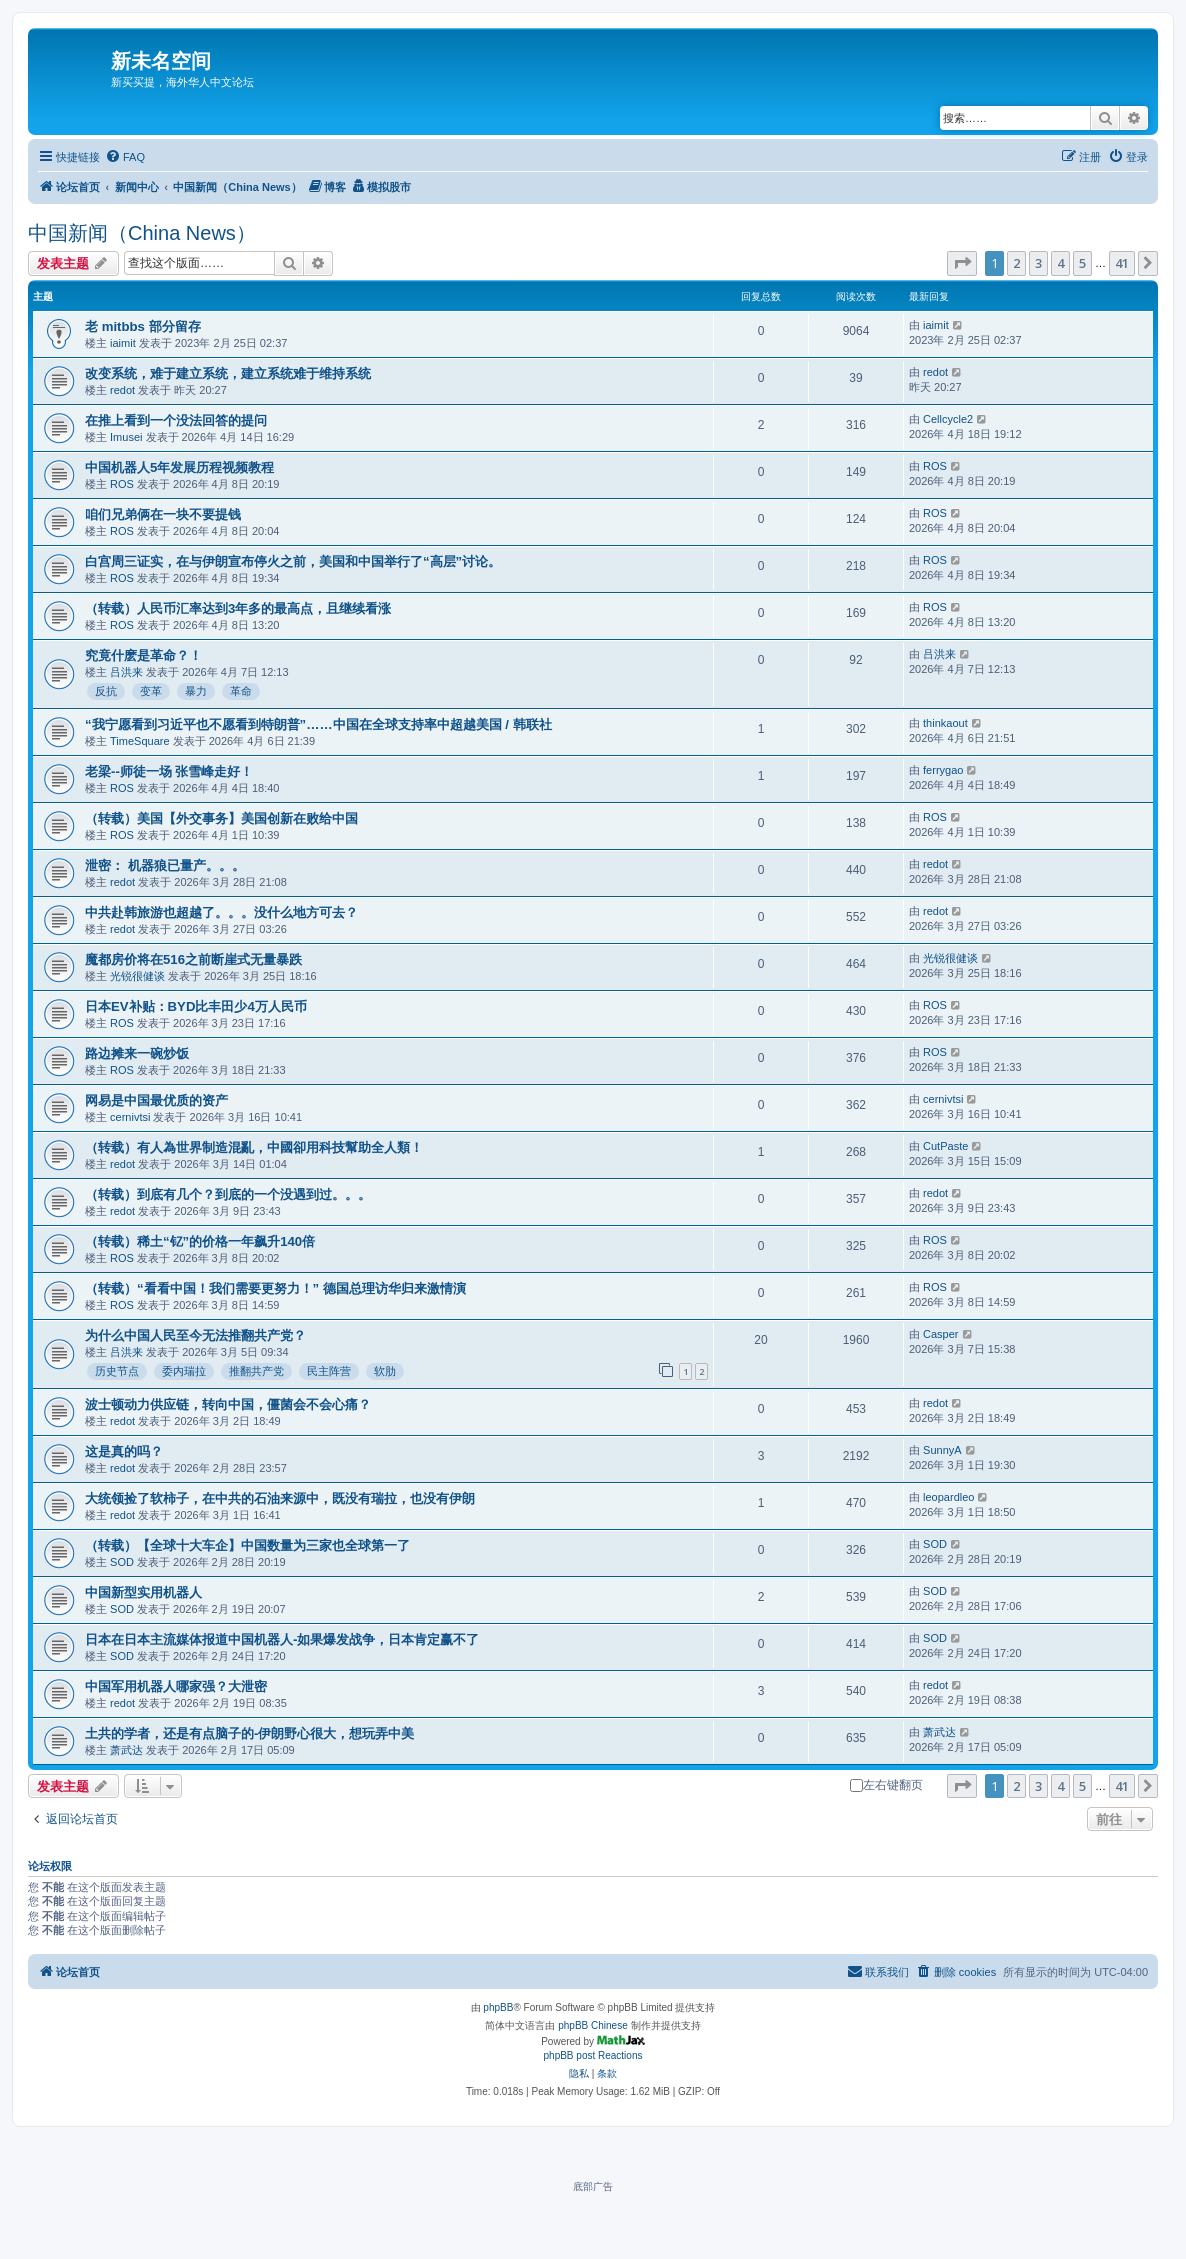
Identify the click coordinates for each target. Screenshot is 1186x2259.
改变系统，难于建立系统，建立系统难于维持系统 (228, 373)
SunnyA (942, 1450)
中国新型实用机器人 (143, 1592)
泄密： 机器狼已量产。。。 (165, 865)
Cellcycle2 (948, 419)
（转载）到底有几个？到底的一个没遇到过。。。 (228, 1194)
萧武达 (126, 1750)
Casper (940, 1334)
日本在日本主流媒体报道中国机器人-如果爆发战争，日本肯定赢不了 (282, 1639)
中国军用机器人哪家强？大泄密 (176, 1686)
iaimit (123, 343)
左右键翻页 (886, 1785)
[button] (962, 263)
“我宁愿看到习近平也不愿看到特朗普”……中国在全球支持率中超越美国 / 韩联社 (318, 724)
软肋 (385, 1371)
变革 (151, 691)
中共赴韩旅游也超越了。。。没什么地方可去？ (221, 912)
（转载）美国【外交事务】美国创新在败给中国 (221, 818)
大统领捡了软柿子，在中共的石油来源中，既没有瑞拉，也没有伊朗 (280, 1498)
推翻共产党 (256, 1371)
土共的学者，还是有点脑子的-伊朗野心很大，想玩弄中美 (249, 1733)
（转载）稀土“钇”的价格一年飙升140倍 (200, 1241)
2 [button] (1016, 263)
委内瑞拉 (184, 1371)
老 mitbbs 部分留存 (143, 326)
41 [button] (1122, 263)
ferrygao (943, 770)
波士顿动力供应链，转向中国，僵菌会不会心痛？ (228, 1404)
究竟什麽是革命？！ (143, 655)
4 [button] (1060, 263)
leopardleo (948, 1497)
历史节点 (117, 1371)
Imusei (126, 437)
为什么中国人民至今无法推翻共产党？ (195, 1335)
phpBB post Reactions (593, 2055)
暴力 (196, 691)
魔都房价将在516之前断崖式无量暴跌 (193, 959)
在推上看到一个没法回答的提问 (176, 420)
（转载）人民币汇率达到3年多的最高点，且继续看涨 (238, 608)
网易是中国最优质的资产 (156, 1100)
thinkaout (945, 723)
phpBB (498, 2007)
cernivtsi (130, 1117)
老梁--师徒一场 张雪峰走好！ (169, 771)
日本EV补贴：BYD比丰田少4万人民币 (196, 1006)
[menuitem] (125, 157)
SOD (122, 1562)
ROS (122, 484)
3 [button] (1038, 263)
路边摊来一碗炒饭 (137, 1053)
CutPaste (945, 1146)
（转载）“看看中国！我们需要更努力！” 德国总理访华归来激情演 (275, 1288)
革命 (241, 691)
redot (122, 390)
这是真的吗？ (124, 1451)
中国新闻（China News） (142, 233)
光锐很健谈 (137, 976)
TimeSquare (140, 741)
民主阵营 (329, 1371)
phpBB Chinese (593, 2025)
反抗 (106, 691)
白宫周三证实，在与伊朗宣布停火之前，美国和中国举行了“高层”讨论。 (293, 561)
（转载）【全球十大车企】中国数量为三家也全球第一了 (247, 1545)
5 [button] (1082, 263)
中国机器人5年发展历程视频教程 (179, 467)
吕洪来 (126, 672)
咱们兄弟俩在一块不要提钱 (163, 514)
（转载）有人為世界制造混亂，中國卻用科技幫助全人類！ (254, 1147)
